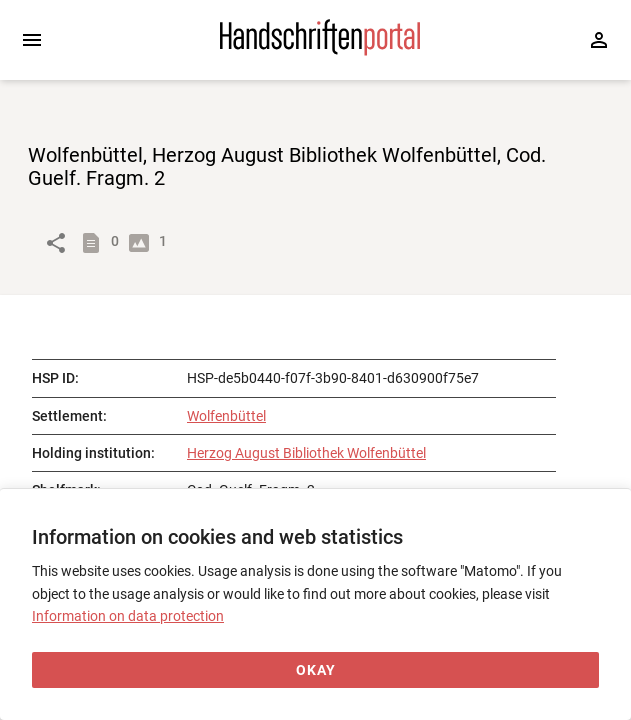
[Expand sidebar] (32, 40)
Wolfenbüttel (226, 416)
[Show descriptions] (95, 243)
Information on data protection (128, 616)
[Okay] (315, 670)
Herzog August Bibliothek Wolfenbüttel (306, 453)
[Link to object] (56, 243)
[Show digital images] (143, 243)
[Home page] (320, 51)
